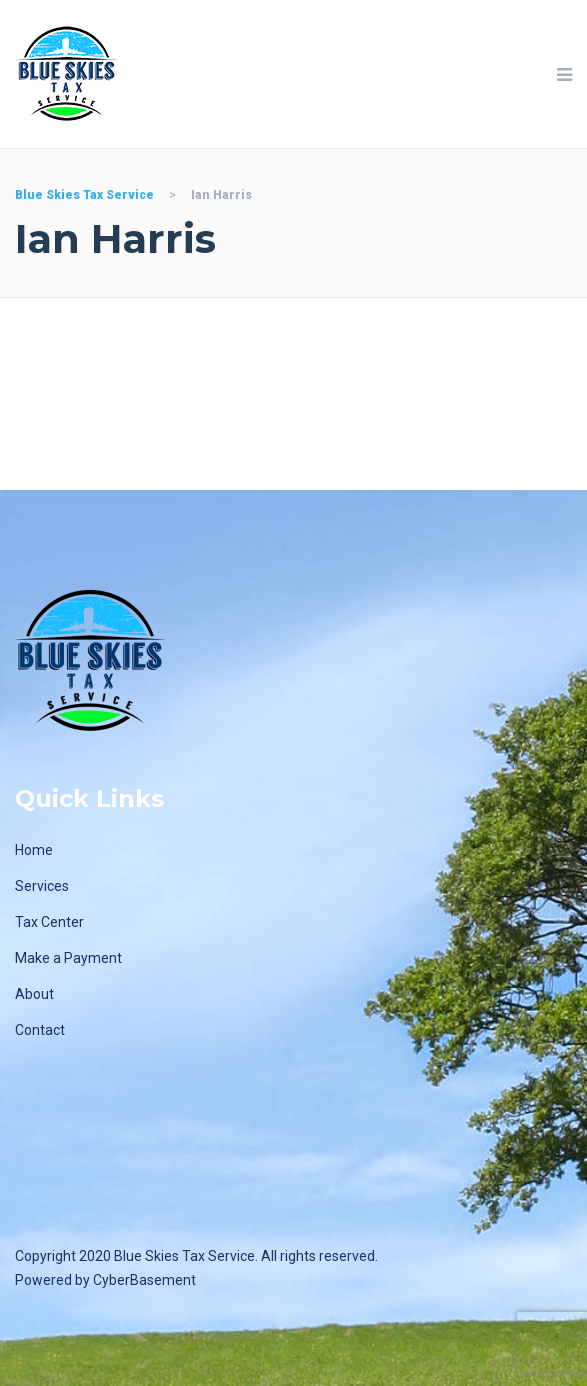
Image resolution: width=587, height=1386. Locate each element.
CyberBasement (144, 1280)
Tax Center (49, 922)
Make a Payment (68, 958)
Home (34, 850)
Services (42, 886)
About (34, 994)
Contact (40, 1030)
